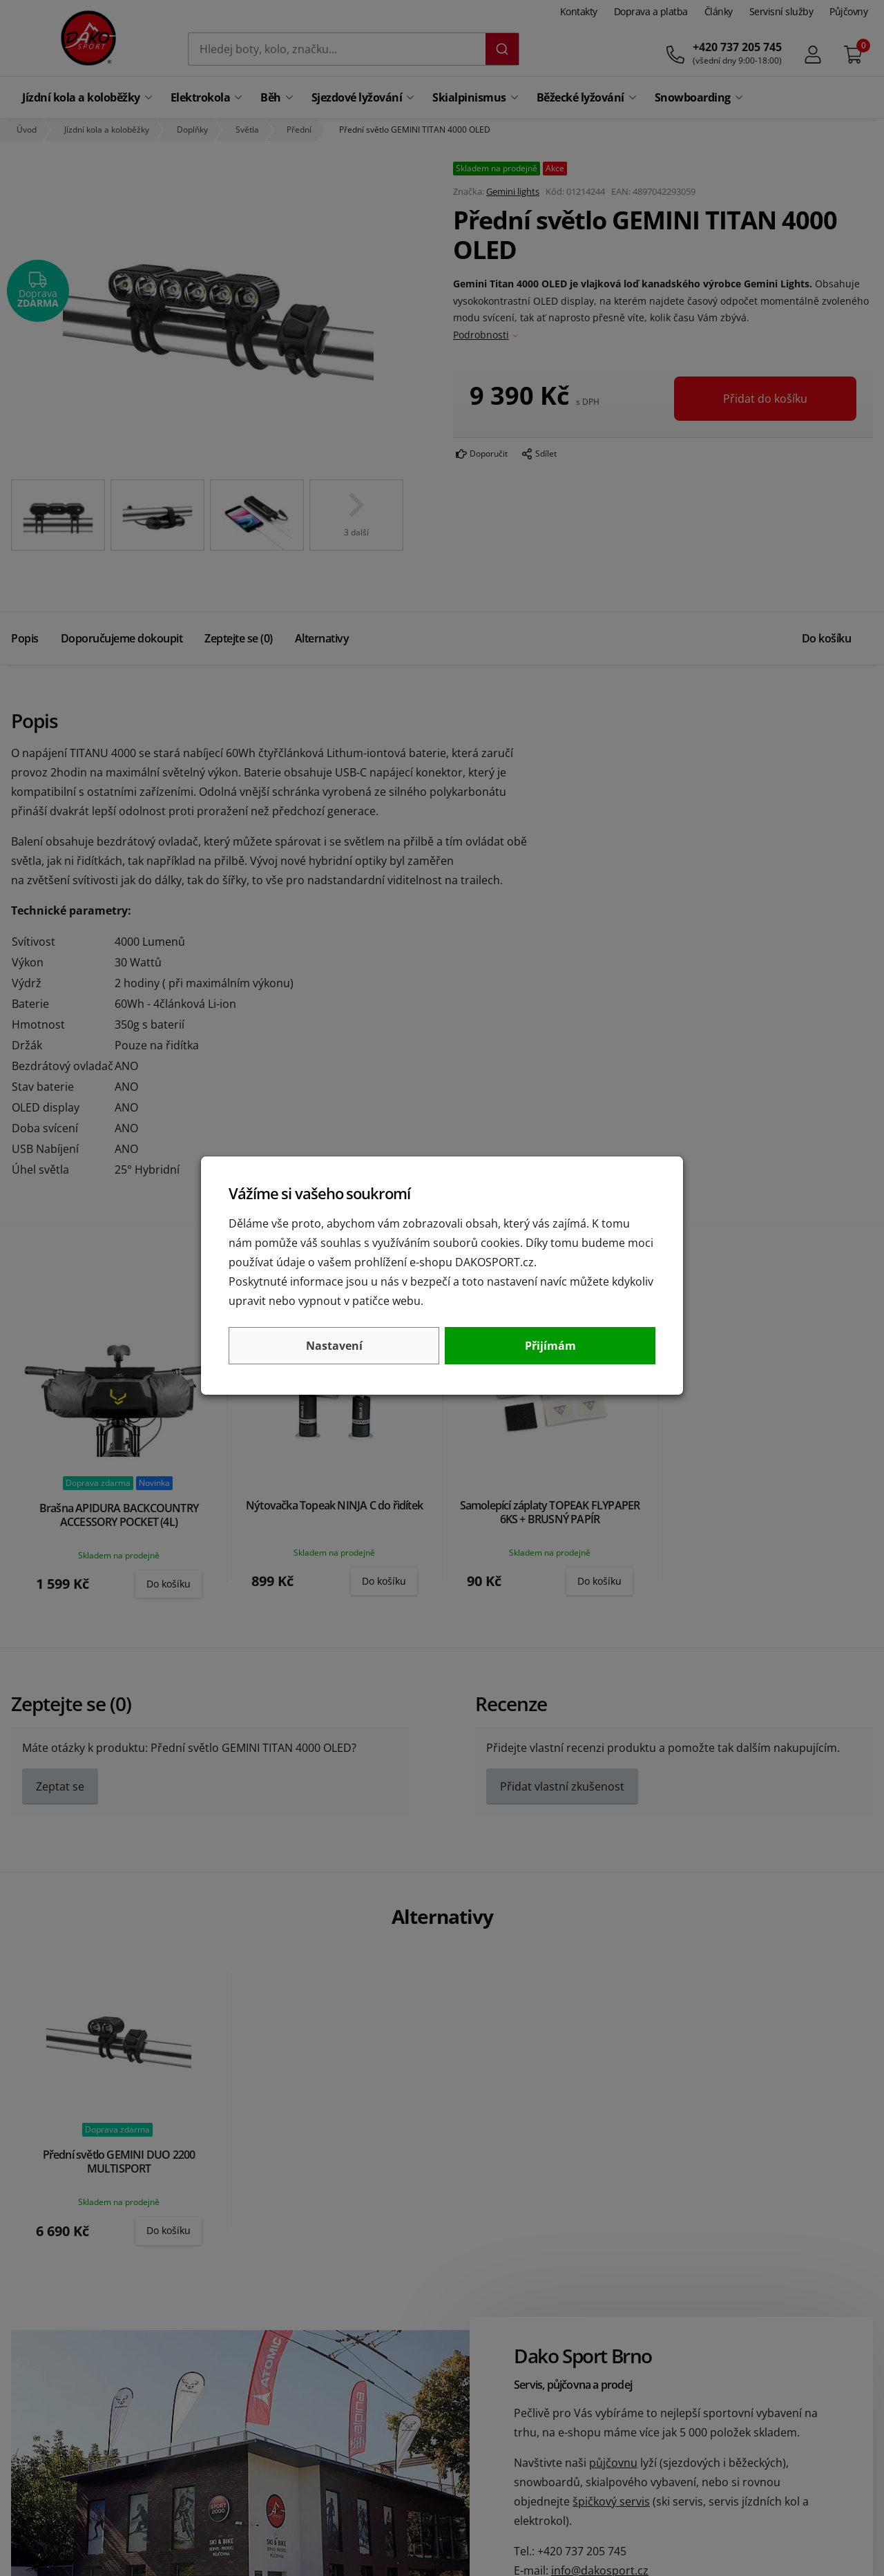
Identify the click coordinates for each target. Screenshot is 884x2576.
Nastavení (334, 1345)
